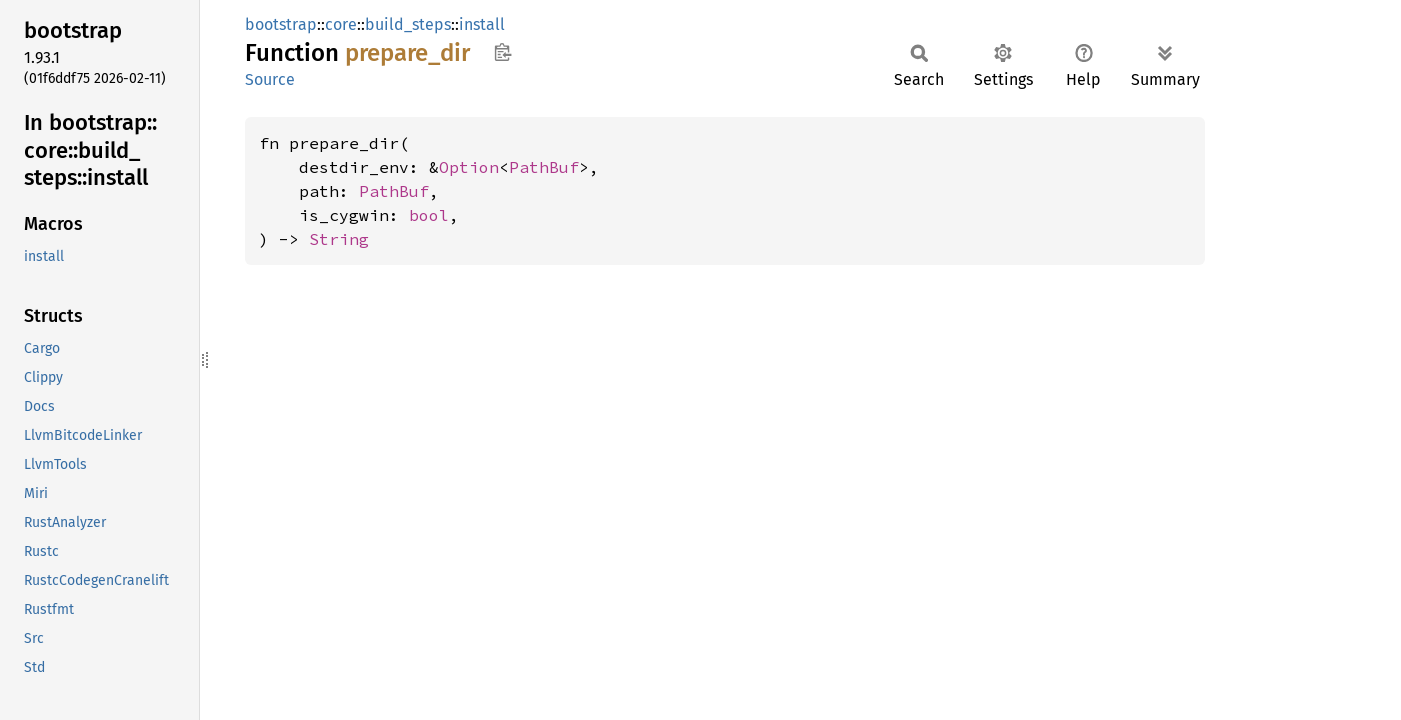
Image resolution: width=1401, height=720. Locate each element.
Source (270, 79)
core (341, 24)
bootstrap (281, 24)
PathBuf (544, 167)
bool (429, 215)
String (339, 239)
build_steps (408, 24)
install (482, 24)
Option (469, 167)
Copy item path (502, 52)
